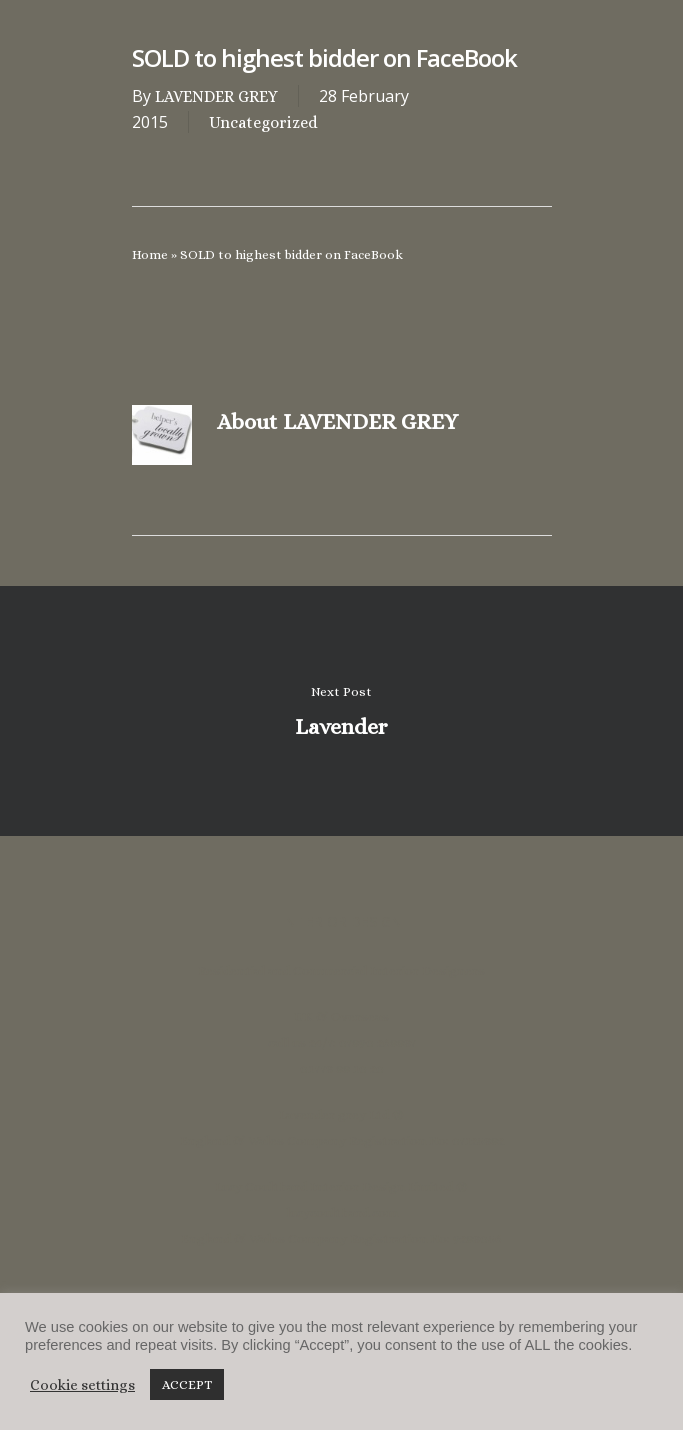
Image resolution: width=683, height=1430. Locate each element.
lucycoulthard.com (342, 1212)
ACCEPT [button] (187, 1384)
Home (150, 254)
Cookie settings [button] (82, 1385)
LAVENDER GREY (216, 96)
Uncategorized (263, 122)
